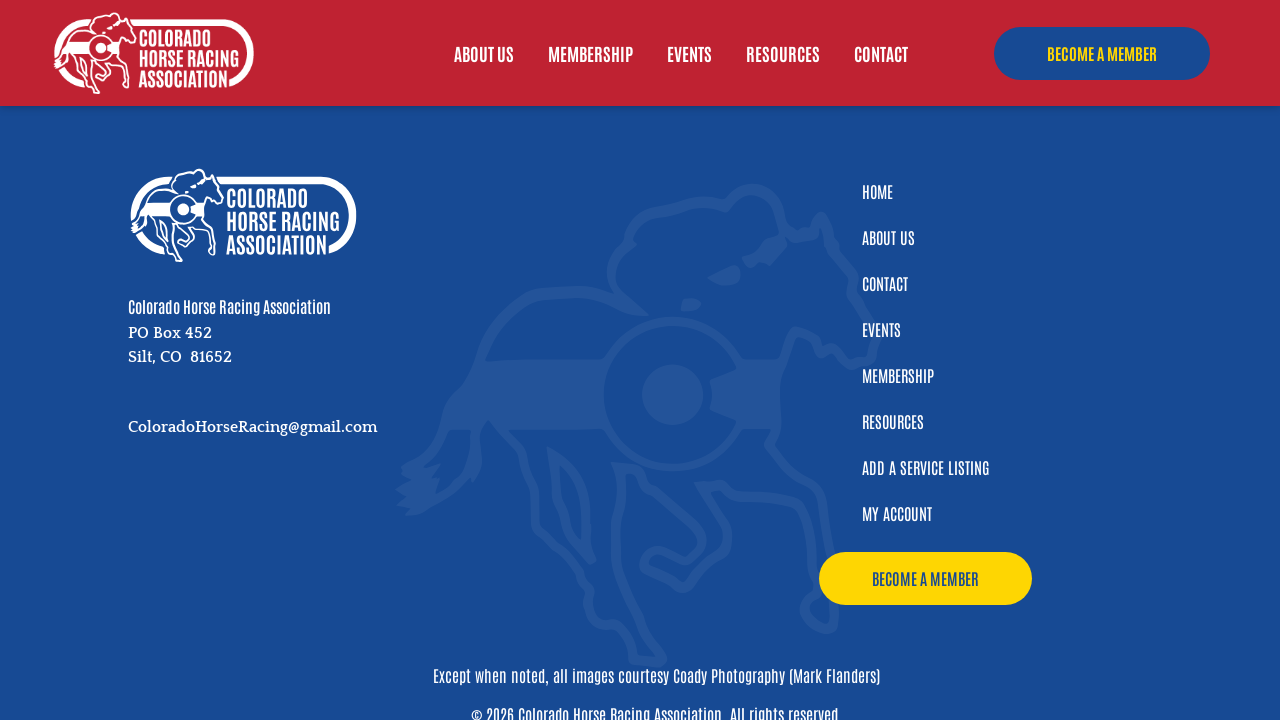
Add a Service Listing (925, 467)
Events (689, 56)
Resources (783, 56)
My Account (897, 513)
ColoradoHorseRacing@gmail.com (252, 427)
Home (877, 191)
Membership (590, 56)
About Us (484, 56)
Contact (881, 56)
